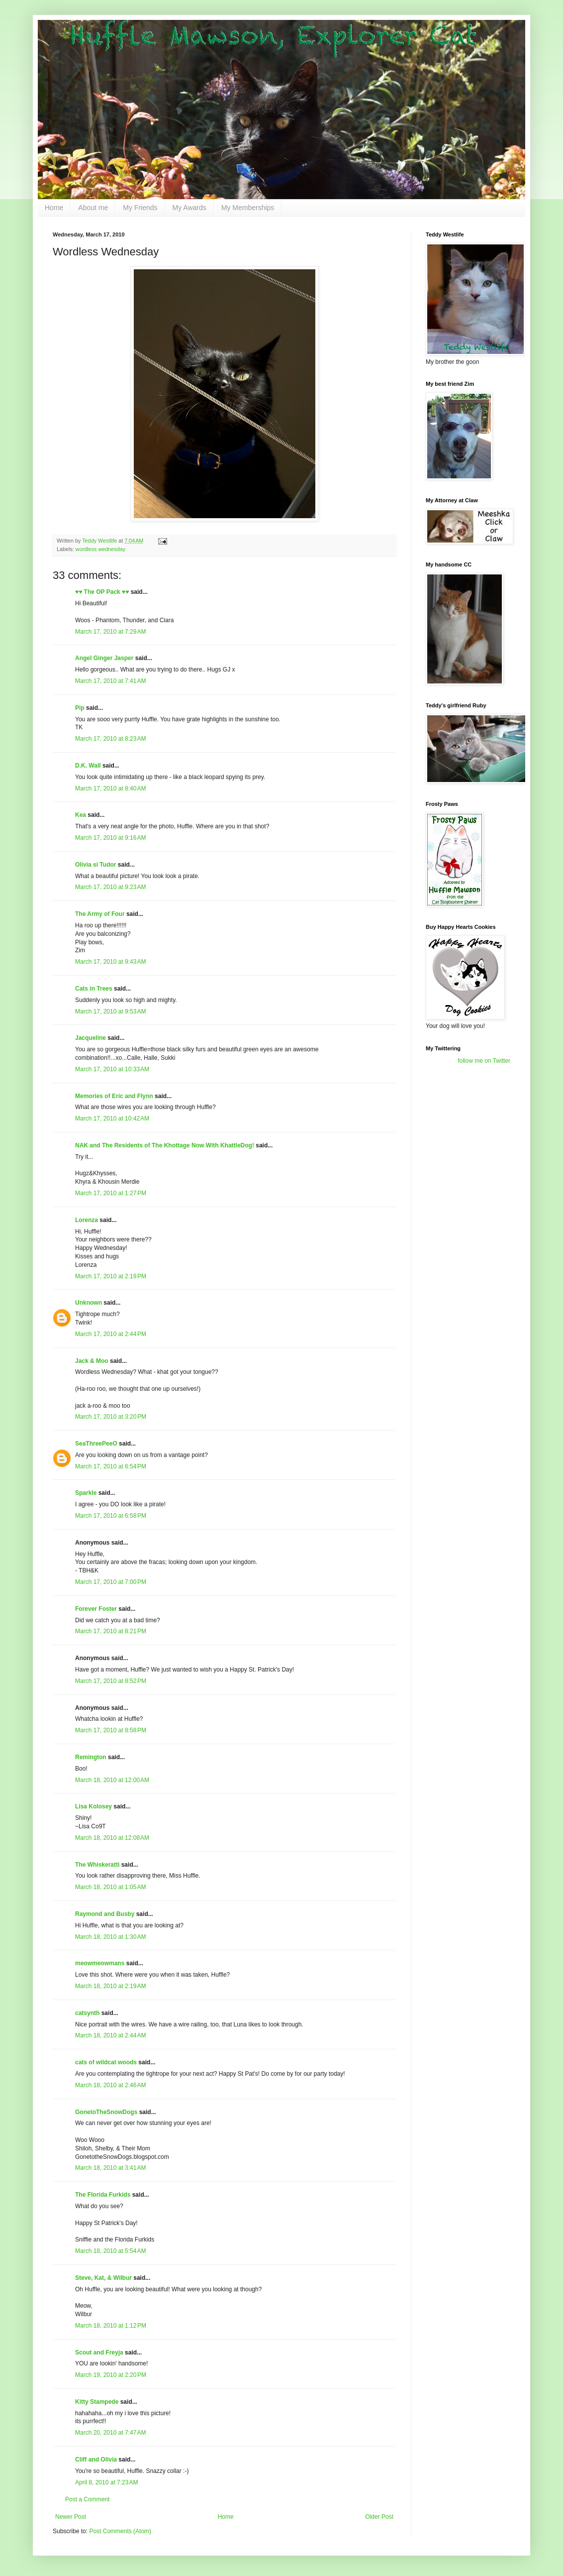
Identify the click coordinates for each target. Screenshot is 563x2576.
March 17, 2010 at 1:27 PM (110, 1193)
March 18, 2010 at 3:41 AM (110, 2167)
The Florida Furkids (102, 2194)
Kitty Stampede (96, 2401)
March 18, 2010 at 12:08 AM (112, 1837)
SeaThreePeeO (96, 1443)
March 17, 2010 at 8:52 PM (110, 1681)
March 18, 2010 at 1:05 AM (110, 1887)
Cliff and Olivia (96, 2459)
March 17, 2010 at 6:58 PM (110, 1515)
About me (93, 208)
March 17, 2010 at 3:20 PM (110, 1416)
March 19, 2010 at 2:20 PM (110, 2374)
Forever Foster (96, 1608)
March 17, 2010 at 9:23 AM (110, 887)
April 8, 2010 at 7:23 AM (106, 2482)
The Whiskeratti (97, 1864)
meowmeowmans (99, 1963)
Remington (90, 1757)
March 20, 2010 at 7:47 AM (110, 2432)
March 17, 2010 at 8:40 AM (110, 788)
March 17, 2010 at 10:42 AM (112, 1118)
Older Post (379, 2516)
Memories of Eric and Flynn (114, 1096)
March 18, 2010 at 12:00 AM (112, 1780)
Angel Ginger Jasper (104, 658)
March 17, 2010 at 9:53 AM (110, 1011)
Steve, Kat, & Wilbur (103, 2277)
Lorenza (86, 1220)
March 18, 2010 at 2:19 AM (110, 1986)
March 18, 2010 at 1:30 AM (110, 1936)
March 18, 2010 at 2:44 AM (110, 2035)
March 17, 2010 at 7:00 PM (110, 1581)
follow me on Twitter (484, 1060)
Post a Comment (87, 2499)
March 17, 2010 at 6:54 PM (110, 1466)
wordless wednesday (100, 549)
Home (54, 208)
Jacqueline (90, 1037)
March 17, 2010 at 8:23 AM (110, 738)
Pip (80, 707)
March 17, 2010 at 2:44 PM (110, 1334)
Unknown (88, 1302)
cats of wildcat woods (106, 2062)
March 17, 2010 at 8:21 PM (110, 1631)
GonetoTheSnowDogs (106, 2112)
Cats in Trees (93, 988)
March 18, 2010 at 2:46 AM (110, 2085)
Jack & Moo (91, 1360)
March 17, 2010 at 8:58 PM (110, 1730)
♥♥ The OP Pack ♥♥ (102, 591)
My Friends (140, 208)
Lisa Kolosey (93, 1806)
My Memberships (248, 208)
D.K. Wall (88, 765)
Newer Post (70, 2516)
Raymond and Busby (104, 1913)
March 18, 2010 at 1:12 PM (110, 2325)
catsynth (87, 2013)
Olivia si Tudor (95, 864)
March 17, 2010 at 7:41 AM (110, 680)
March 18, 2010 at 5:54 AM (110, 2250)
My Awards (189, 208)
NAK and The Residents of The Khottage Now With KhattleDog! (164, 1145)
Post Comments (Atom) (120, 2531)
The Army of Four (100, 913)
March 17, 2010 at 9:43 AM (110, 961)
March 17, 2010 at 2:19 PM (110, 1276)
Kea (80, 814)
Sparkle (85, 1492)
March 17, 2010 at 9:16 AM (110, 837)
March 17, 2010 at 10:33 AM (112, 1069)
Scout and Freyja (99, 2352)
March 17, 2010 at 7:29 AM (110, 631)
